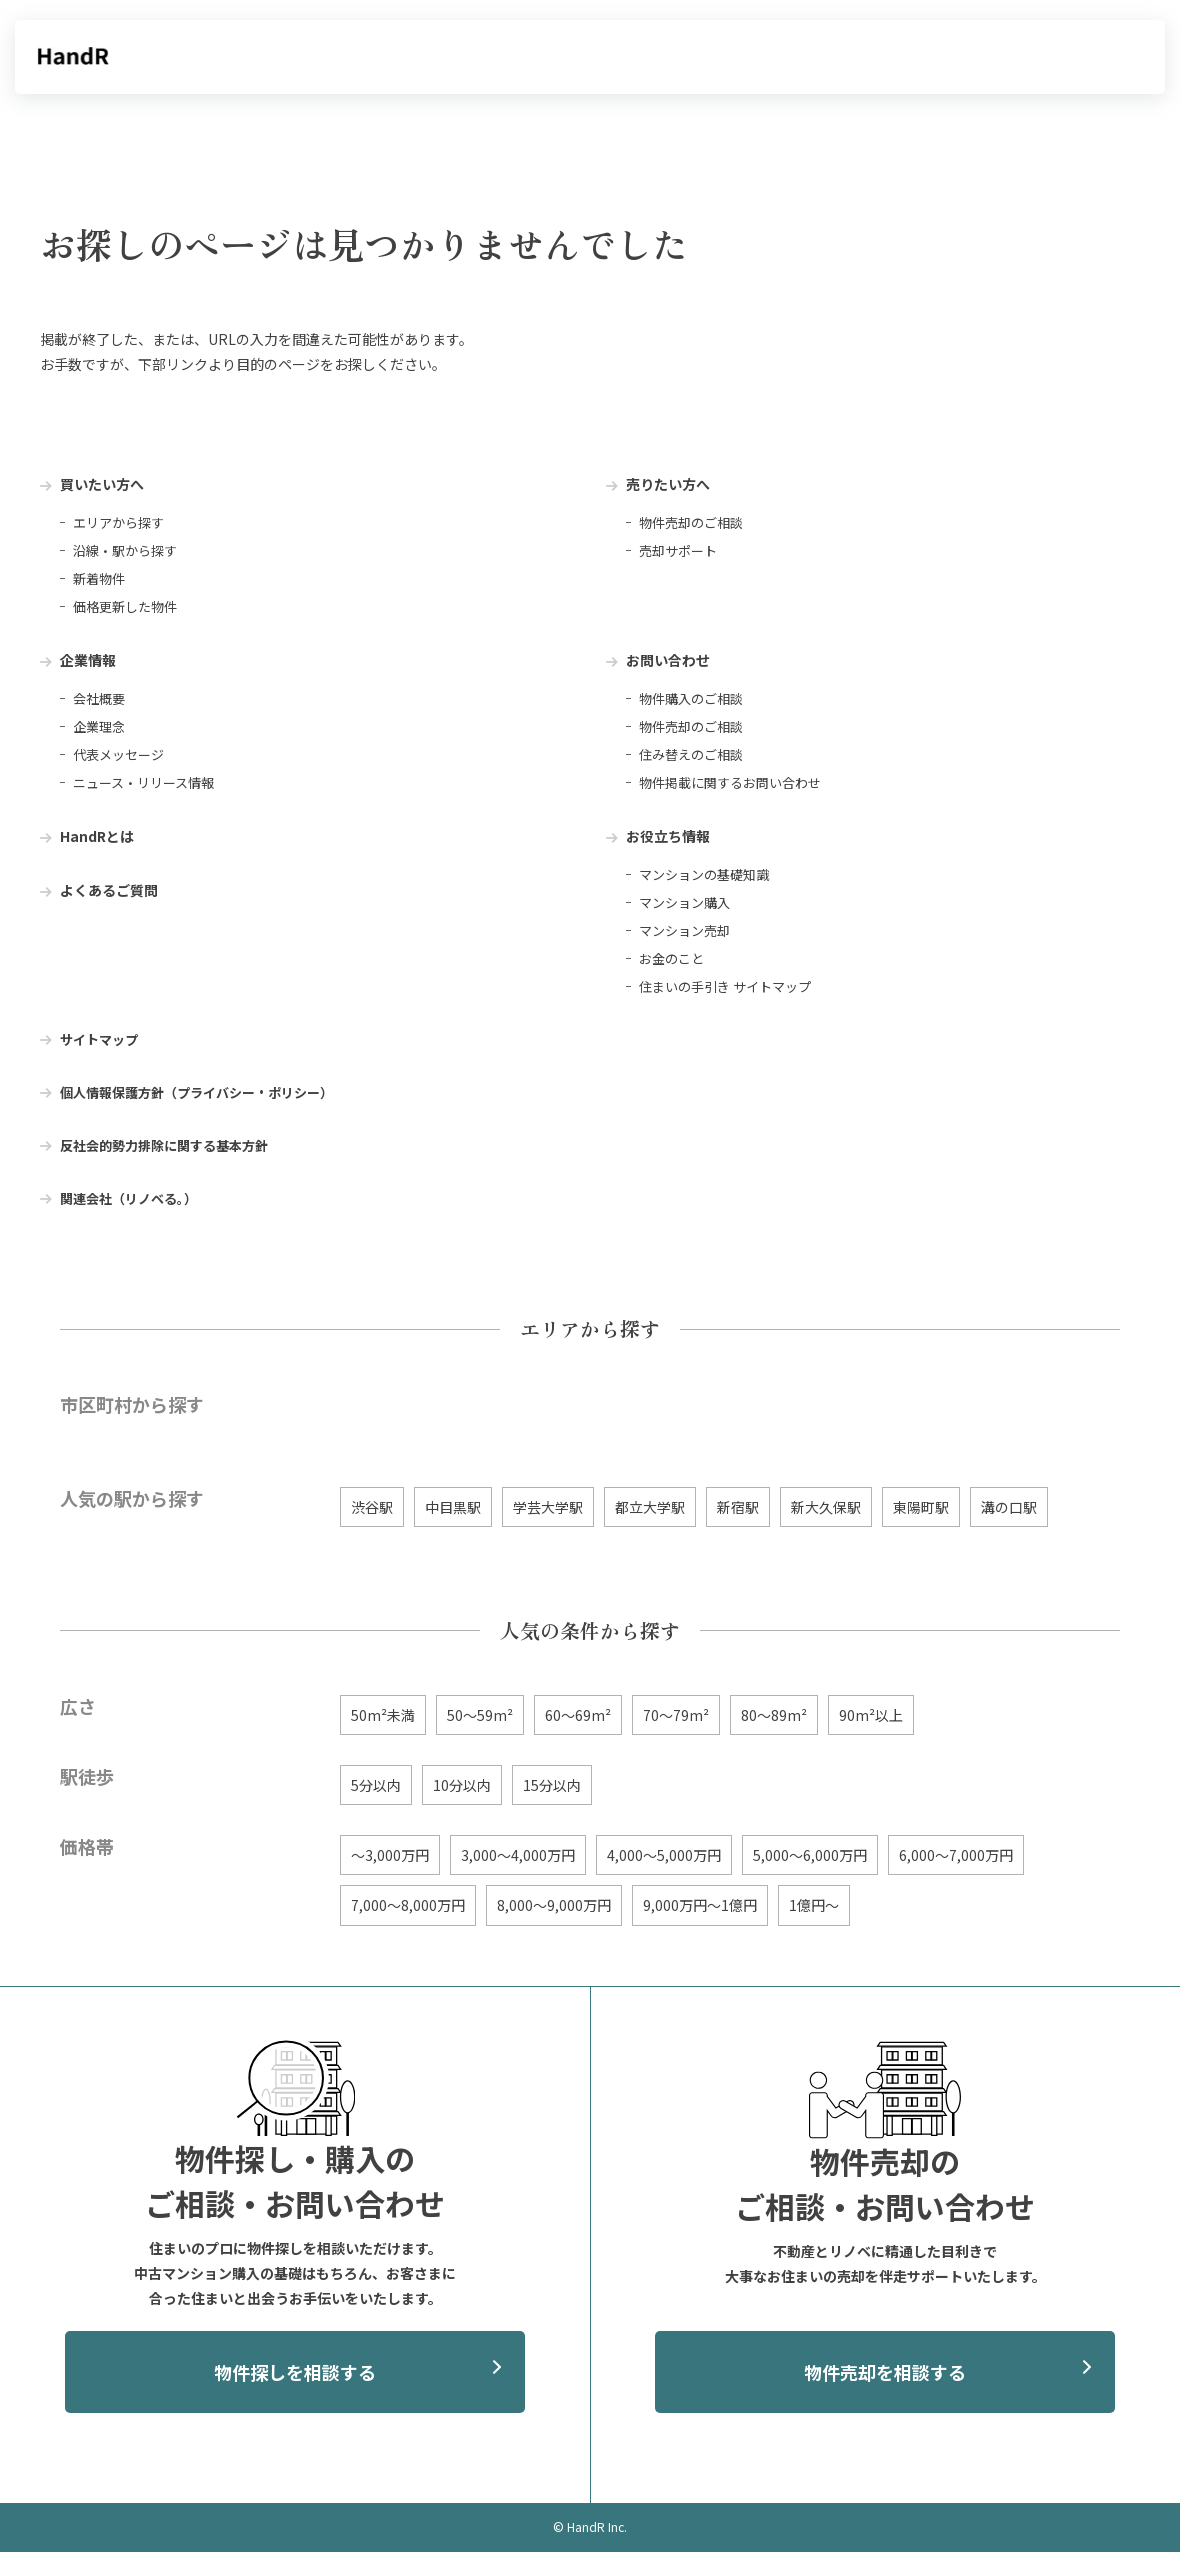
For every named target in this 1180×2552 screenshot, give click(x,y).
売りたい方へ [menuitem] (668, 484)
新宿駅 (738, 1507)
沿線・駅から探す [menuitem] (125, 550)
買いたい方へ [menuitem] (102, 484)
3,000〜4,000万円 (518, 1855)
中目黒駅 (453, 1507)
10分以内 (462, 1785)
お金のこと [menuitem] (671, 958)
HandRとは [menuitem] (97, 836)
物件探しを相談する (295, 2372)
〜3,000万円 (390, 1855)
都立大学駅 (650, 1507)
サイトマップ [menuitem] (99, 1039)
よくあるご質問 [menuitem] (109, 890)
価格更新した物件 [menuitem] (125, 606)
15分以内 (552, 1785)
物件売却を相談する (885, 2372)
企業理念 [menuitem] (99, 726)
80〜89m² (774, 1715)
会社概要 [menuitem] (99, 698)
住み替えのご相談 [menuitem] (691, 754)
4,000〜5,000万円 (664, 1855)
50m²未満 (383, 1715)
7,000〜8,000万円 (408, 1905)
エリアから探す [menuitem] (118, 522)
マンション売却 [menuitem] (684, 930)
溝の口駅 (1009, 1507)
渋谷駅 (372, 1507)
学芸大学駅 (548, 1507)
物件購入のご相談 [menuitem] (691, 698)
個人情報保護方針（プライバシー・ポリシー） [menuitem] (196, 1092)
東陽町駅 (921, 1507)
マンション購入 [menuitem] (684, 902)
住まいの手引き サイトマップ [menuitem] (725, 986)
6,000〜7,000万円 (956, 1855)
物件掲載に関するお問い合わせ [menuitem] (730, 782)
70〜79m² (676, 1715)
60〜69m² (578, 1715)
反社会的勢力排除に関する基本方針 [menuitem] (164, 1145)
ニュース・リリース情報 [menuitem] (143, 782)
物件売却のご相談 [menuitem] (691, 522)
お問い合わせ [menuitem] (668, 660)
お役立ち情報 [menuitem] (668, 836)
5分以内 (376, 1785)
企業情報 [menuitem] (88, 660)
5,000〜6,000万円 (810, 1855)
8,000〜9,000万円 (554, 1905)
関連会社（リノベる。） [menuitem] (128, 1198)
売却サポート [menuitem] (678, 550)
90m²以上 (871, 1715)
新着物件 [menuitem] (99, 578)
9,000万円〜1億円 (700, 1905)
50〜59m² (480, 1715)
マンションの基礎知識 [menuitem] (704, 874)
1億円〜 (814, 1905)
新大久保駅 (826, 1507)
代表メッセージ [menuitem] (118, 754)
